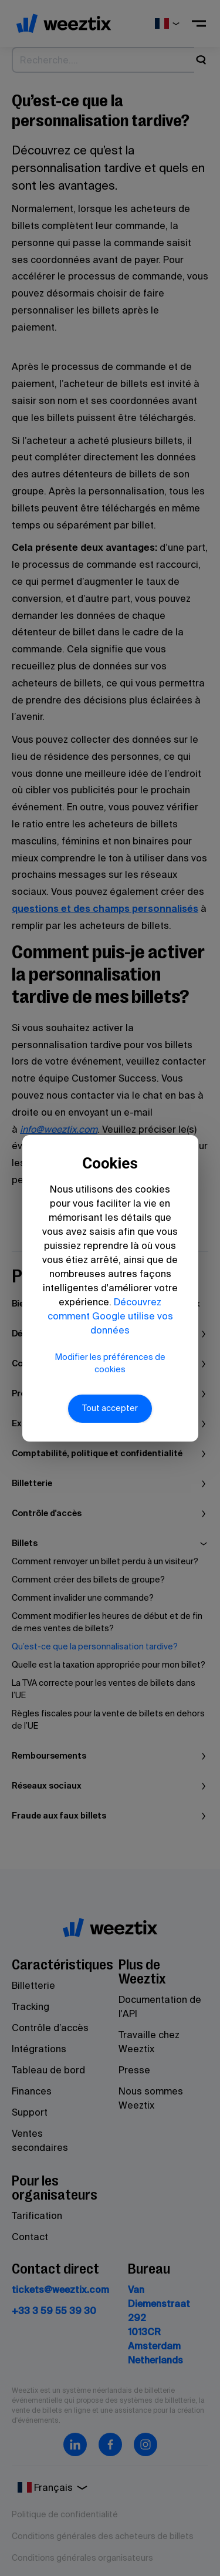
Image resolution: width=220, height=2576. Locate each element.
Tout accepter (110, 1408)
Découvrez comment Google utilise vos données (110, 1316)
